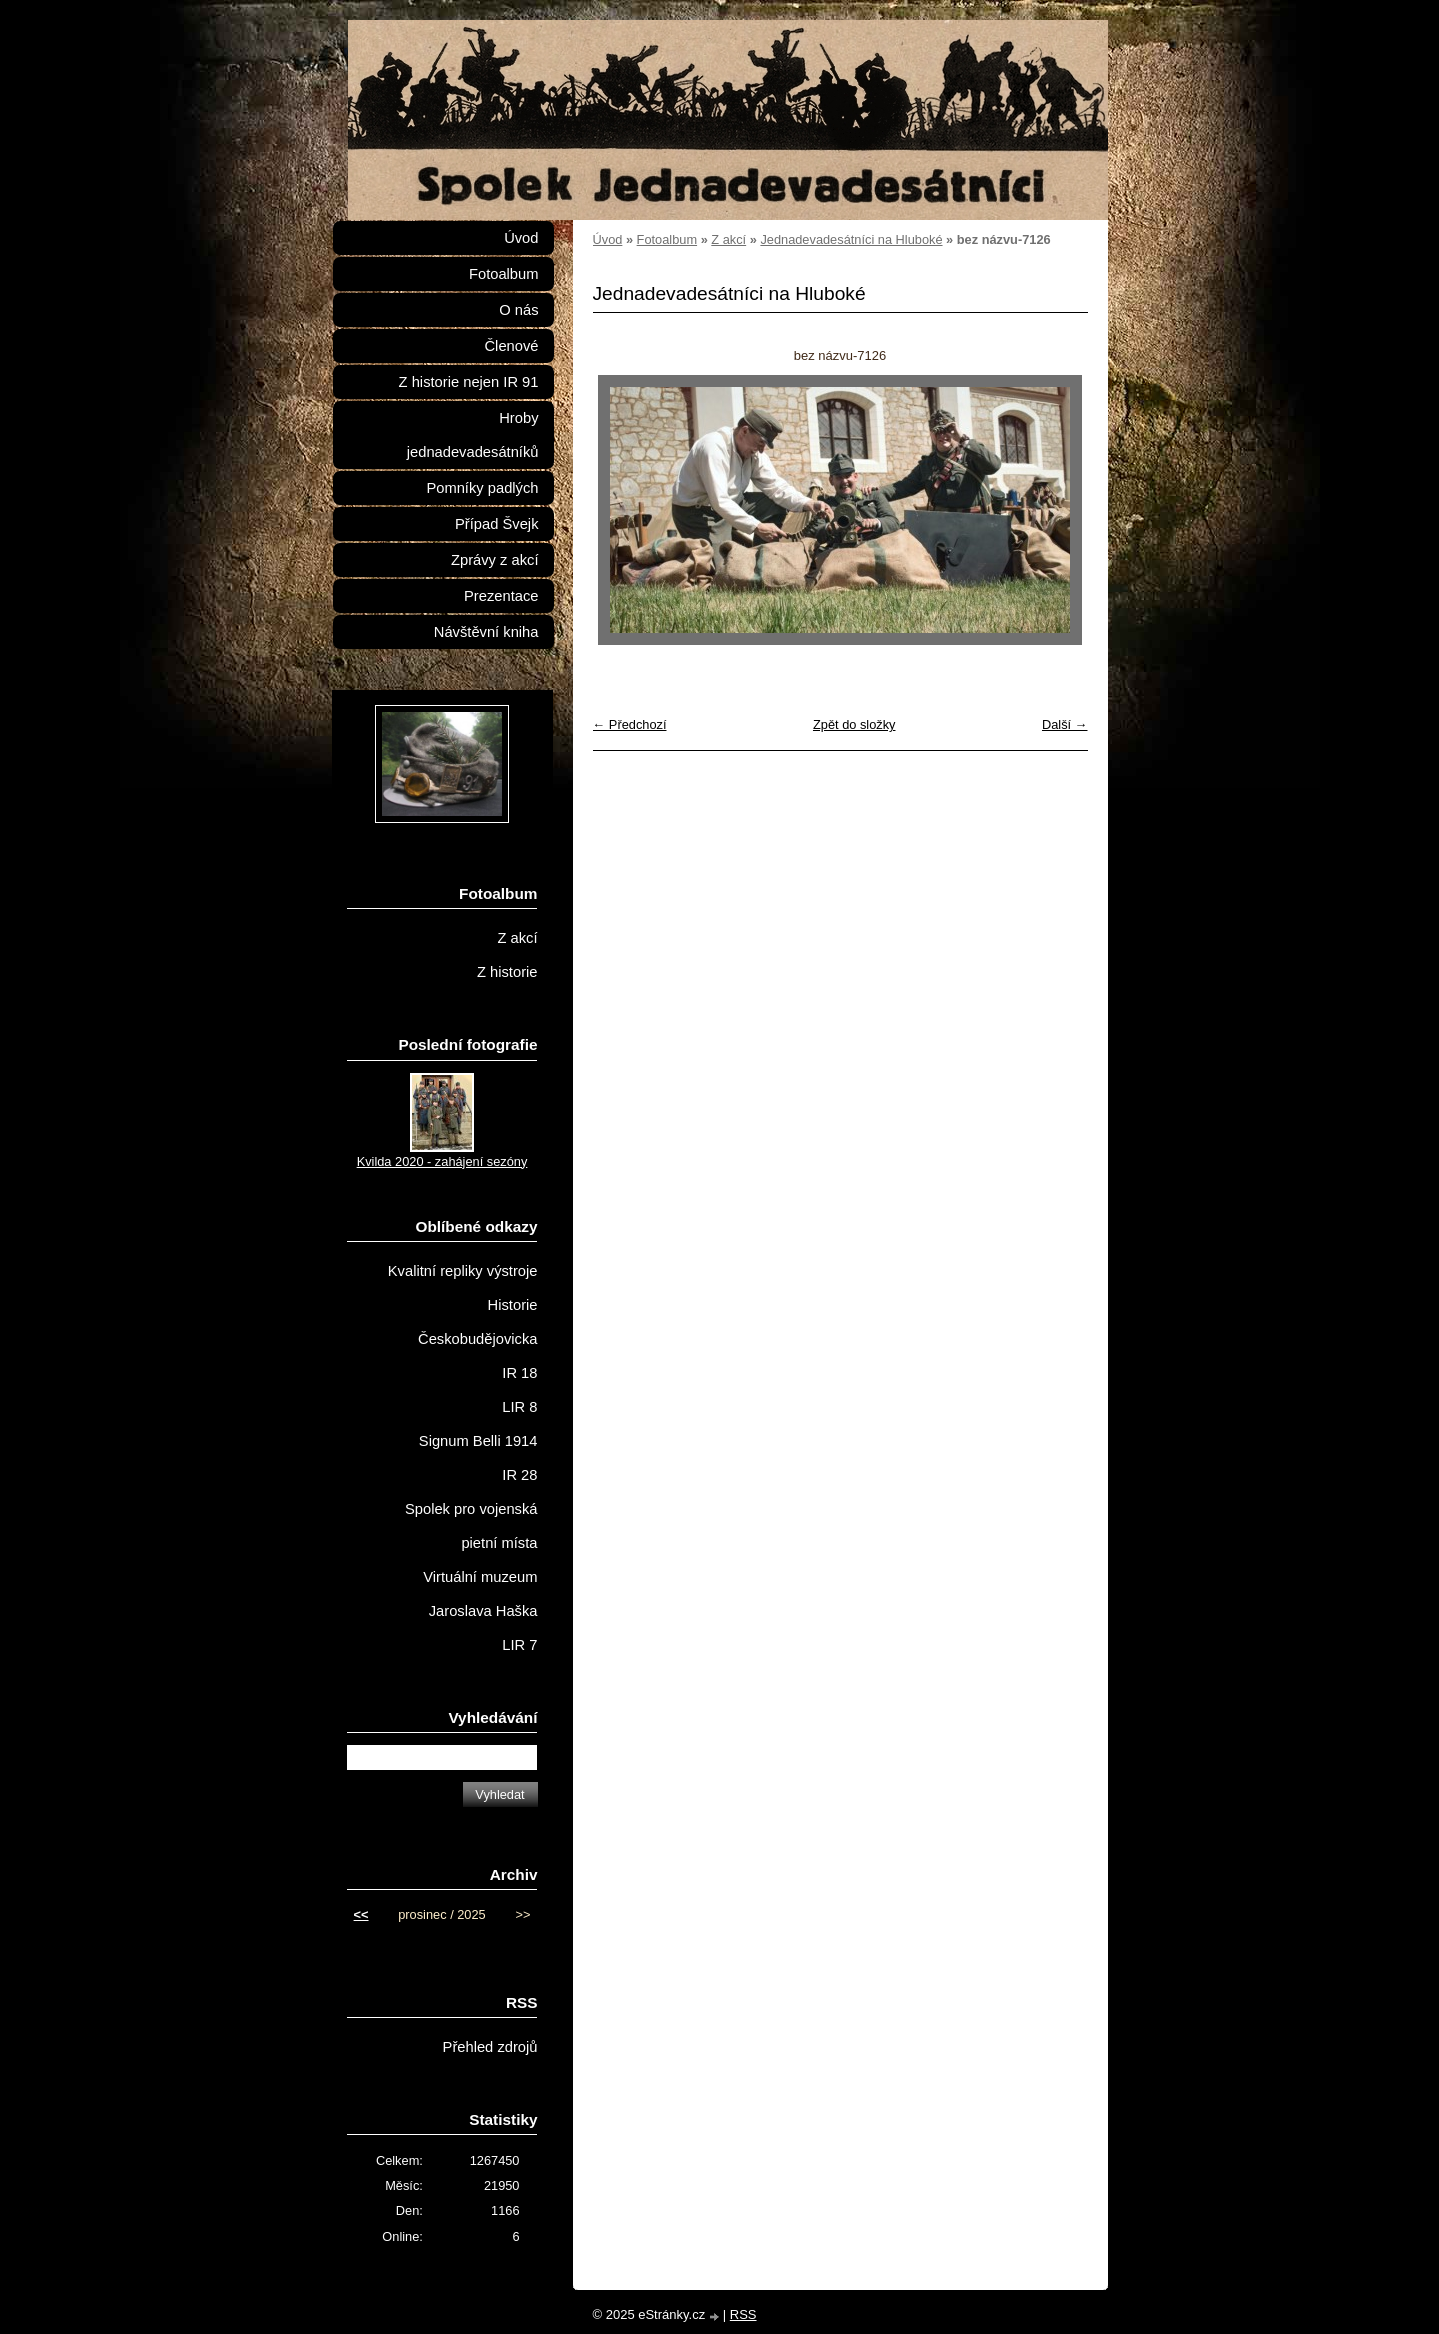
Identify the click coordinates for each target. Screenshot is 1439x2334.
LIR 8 (519, 1407)
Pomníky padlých (482, 488)
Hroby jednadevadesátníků (473, 435)
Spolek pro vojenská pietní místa (471, 1526)
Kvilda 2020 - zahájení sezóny (442, 1161)
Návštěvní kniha (486, 632)
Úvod (608, 239)
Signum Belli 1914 (478, 1441)
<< (361, 1914)
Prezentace (501, 596)
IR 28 (519, 1475)
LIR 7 (519, 1645)
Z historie (507, 972)
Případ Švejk (496, 524)
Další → (1065, 724)
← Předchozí (630, 724)
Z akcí (728, 239)
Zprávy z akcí (495, 560)
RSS (743, 2314)
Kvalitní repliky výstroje (463, 1271)
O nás (518, 310)
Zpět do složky (854, 724)
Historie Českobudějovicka (477, 1322)
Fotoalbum (667, 239)
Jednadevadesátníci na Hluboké (851, 239)
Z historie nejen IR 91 (469, 382)
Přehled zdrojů (490, 2047)
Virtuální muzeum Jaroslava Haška (480, 1594)
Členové (511, 346)
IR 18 (519, 1373)
